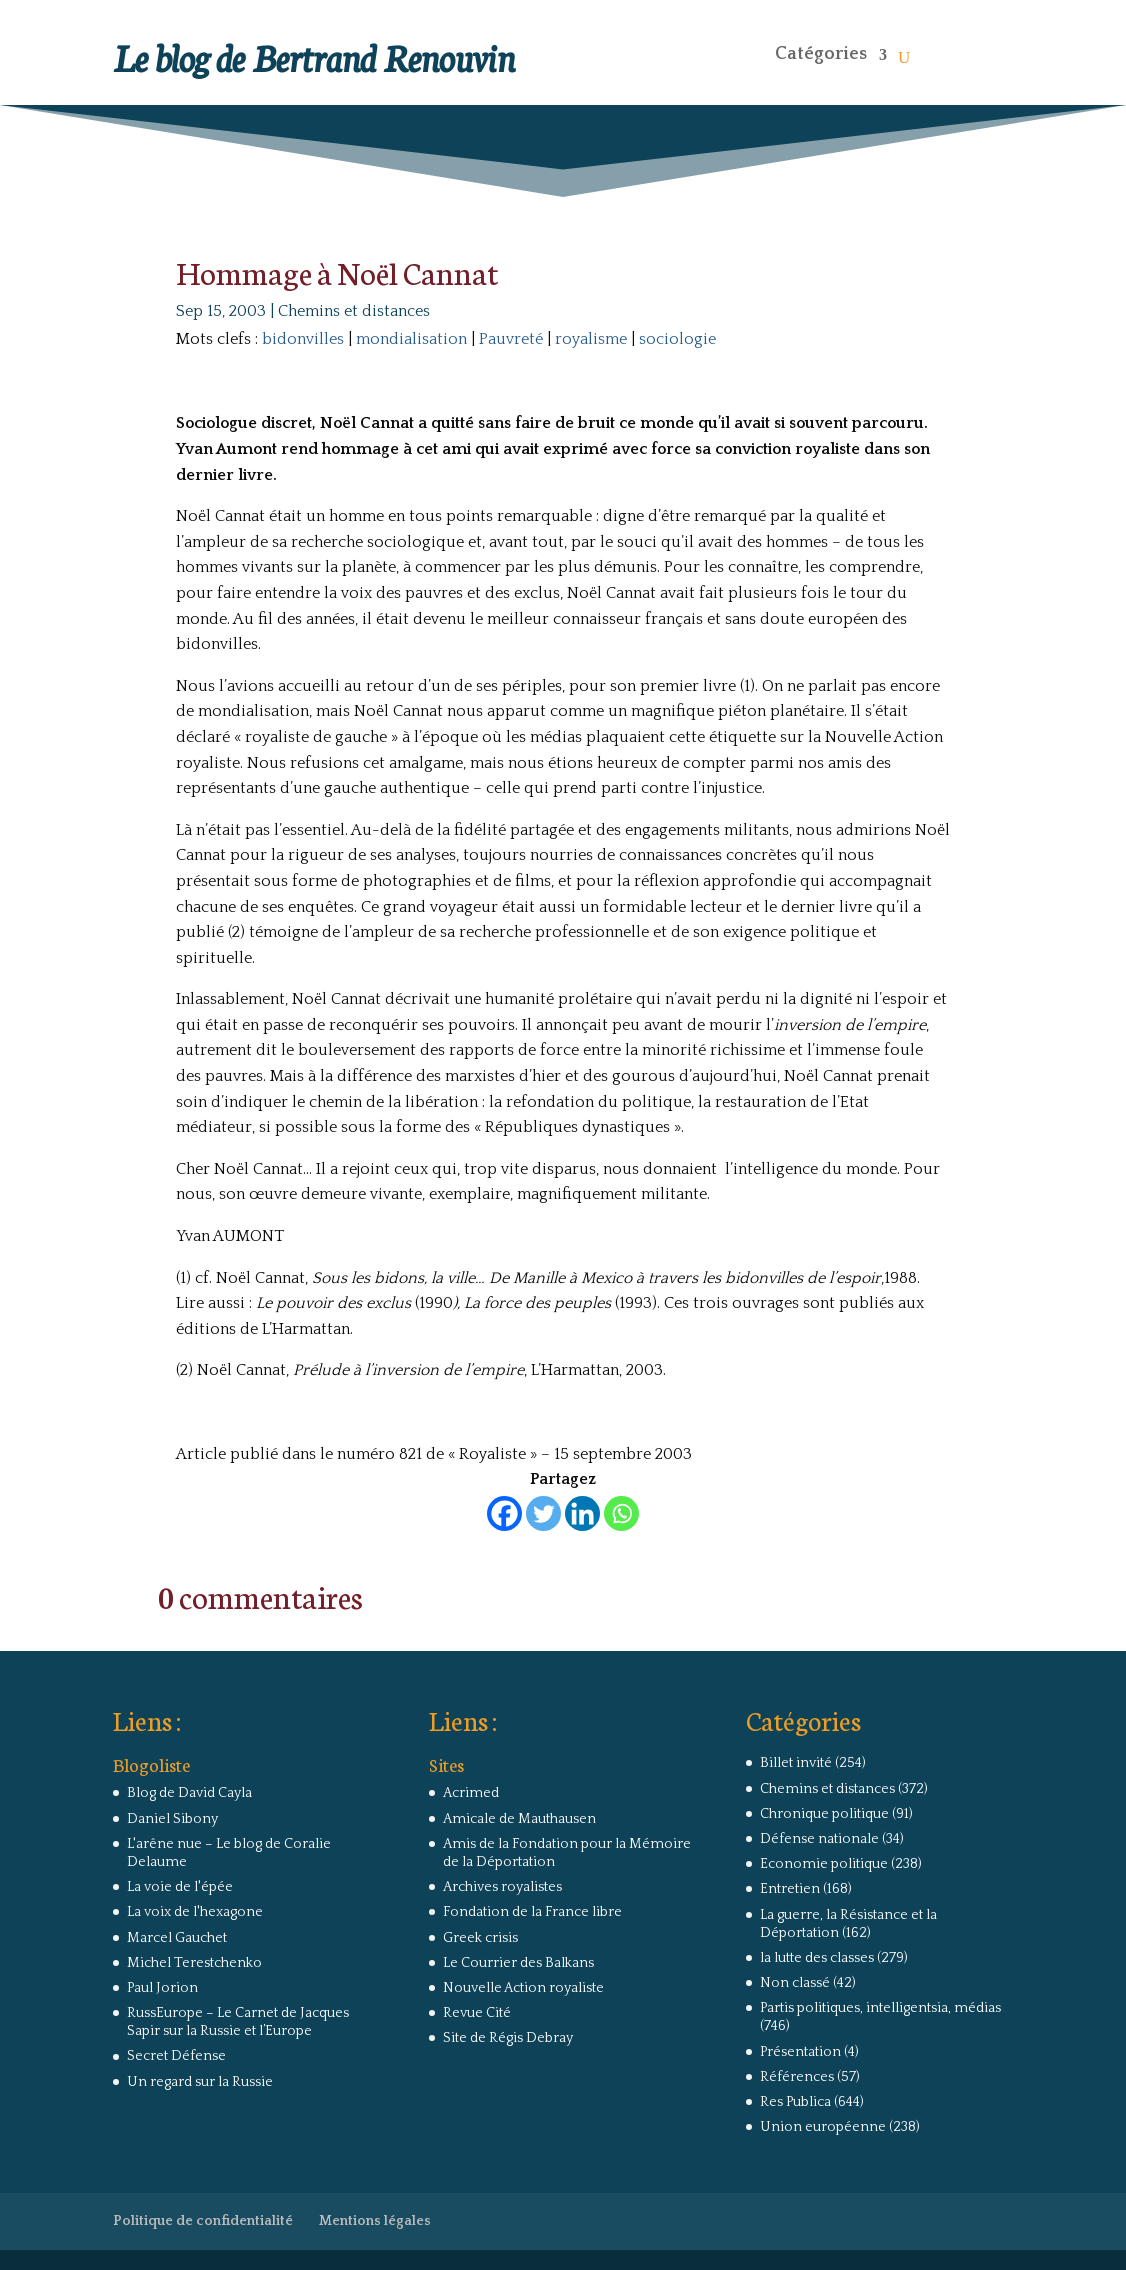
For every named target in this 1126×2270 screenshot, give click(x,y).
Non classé (795, 1983)
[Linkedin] (582, 1513)
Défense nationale (819, 1839)
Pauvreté (511, 339)
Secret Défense (176, 2056)
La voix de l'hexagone (195, 1912)
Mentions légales (375, 2221)
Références (797, 2077)
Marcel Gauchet (177, 1938)
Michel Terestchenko (194, 1963)
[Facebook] (504, 1513)
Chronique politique (824, 1814)
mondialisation (411, 339)
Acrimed (471, 1793)
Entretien (790, 1889)
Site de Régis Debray (508, 2038)
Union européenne (823, 2127)
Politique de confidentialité (203, 2221)
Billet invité (796, 1763)
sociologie (677, 339)
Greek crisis (480, 1938)
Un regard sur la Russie (200, 2082)
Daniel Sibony (172, 1819)
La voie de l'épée (180, 1887)
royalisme (591, 339)
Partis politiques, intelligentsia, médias (880, 2008)
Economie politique (824, 1864)
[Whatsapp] (621, 1513)
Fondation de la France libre (532, 1912)
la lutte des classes (817, 1958)
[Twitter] (543, 1513)
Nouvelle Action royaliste (523, 1988)
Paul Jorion (162, 1988)
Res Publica (795, 2102)
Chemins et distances (354, 311)
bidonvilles (303, 339)
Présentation (800, 2052)
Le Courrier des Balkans (518, 1963)
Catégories (821, 54)
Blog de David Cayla (189, 1793)
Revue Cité (477, 2013)
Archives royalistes (502, 1887)
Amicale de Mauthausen (519, 1819)
